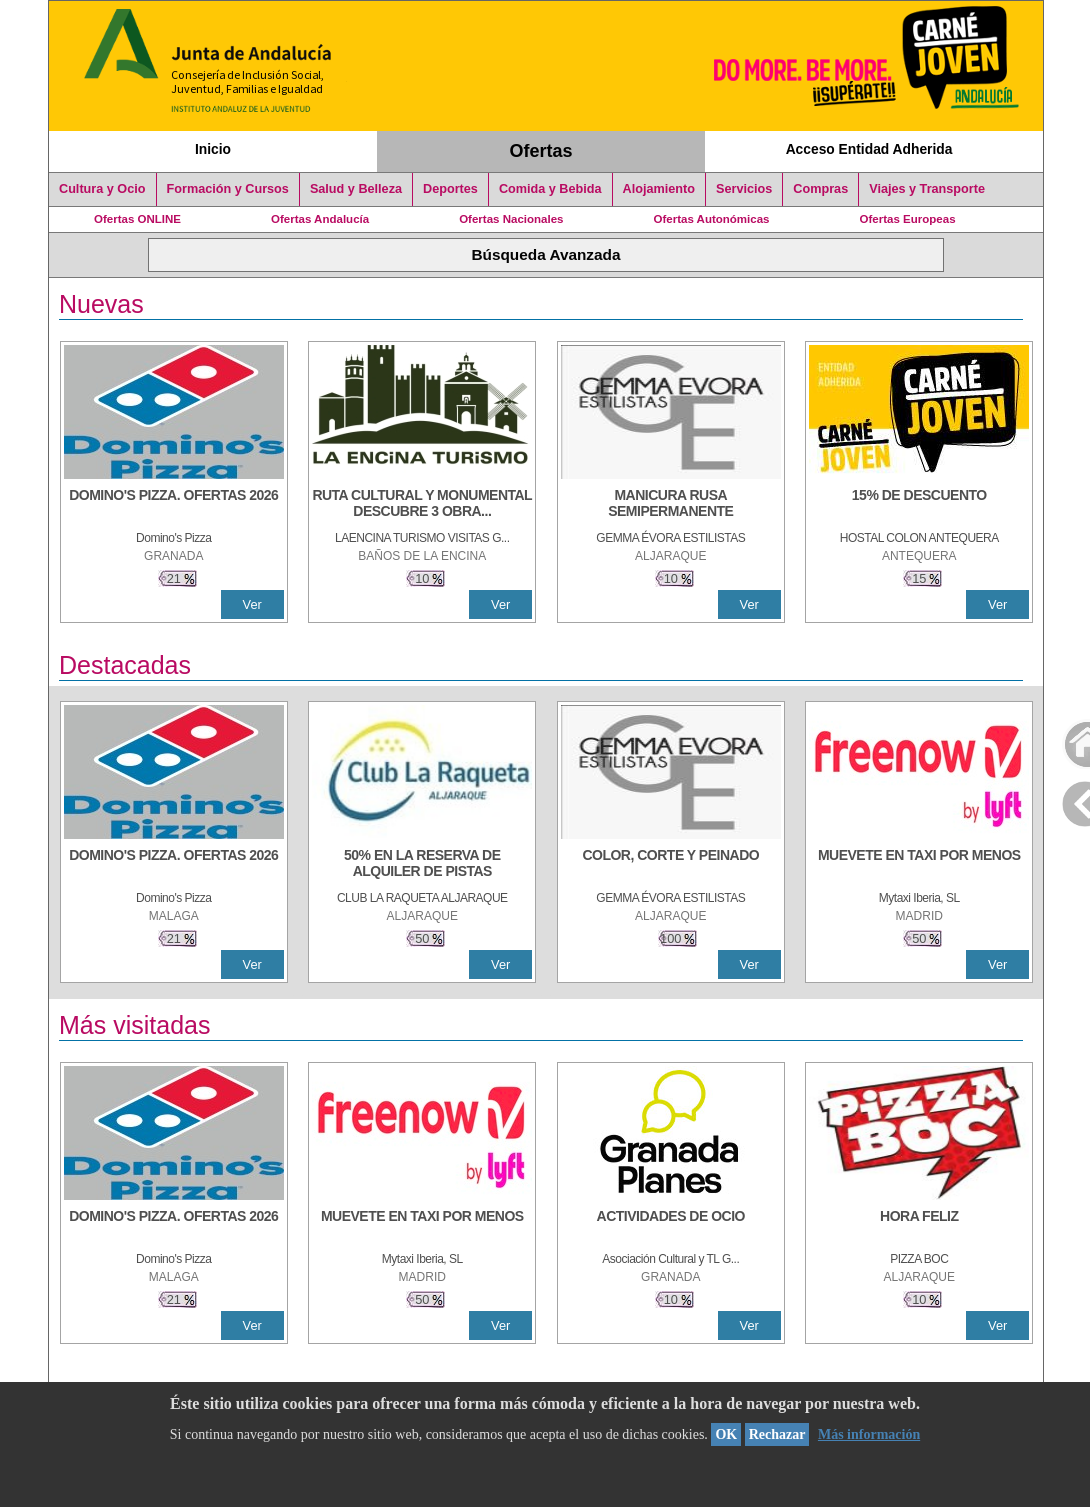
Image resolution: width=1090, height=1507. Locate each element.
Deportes (450, 189)
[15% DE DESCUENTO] (919, 505)
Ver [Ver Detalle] (252, 604)
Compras (820, 189)
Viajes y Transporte (927, 189)
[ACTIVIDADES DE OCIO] (671, 1226)
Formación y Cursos (228, 189)
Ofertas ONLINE (137, 219)
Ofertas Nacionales (511, 219)
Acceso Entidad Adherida (869, 149)
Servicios (744, 189)
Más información (869, 1434)
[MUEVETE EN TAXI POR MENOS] (919, 865)
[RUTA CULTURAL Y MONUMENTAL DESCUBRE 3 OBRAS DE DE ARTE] (422, 505)
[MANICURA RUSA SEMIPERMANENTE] (671, 505)
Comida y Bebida (550, 189)
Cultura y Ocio (102, 189)
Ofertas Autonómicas (711, 219)
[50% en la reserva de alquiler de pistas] (422, 865)
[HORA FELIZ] (919, 1226)
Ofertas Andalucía (320, 219)
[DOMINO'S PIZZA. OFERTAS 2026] (174, 505)
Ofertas (541, 151)
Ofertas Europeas (908, 219)
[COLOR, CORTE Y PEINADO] (671, 865)
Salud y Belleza (356, 189)
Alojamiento (659, 189)
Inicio (213, 149)
